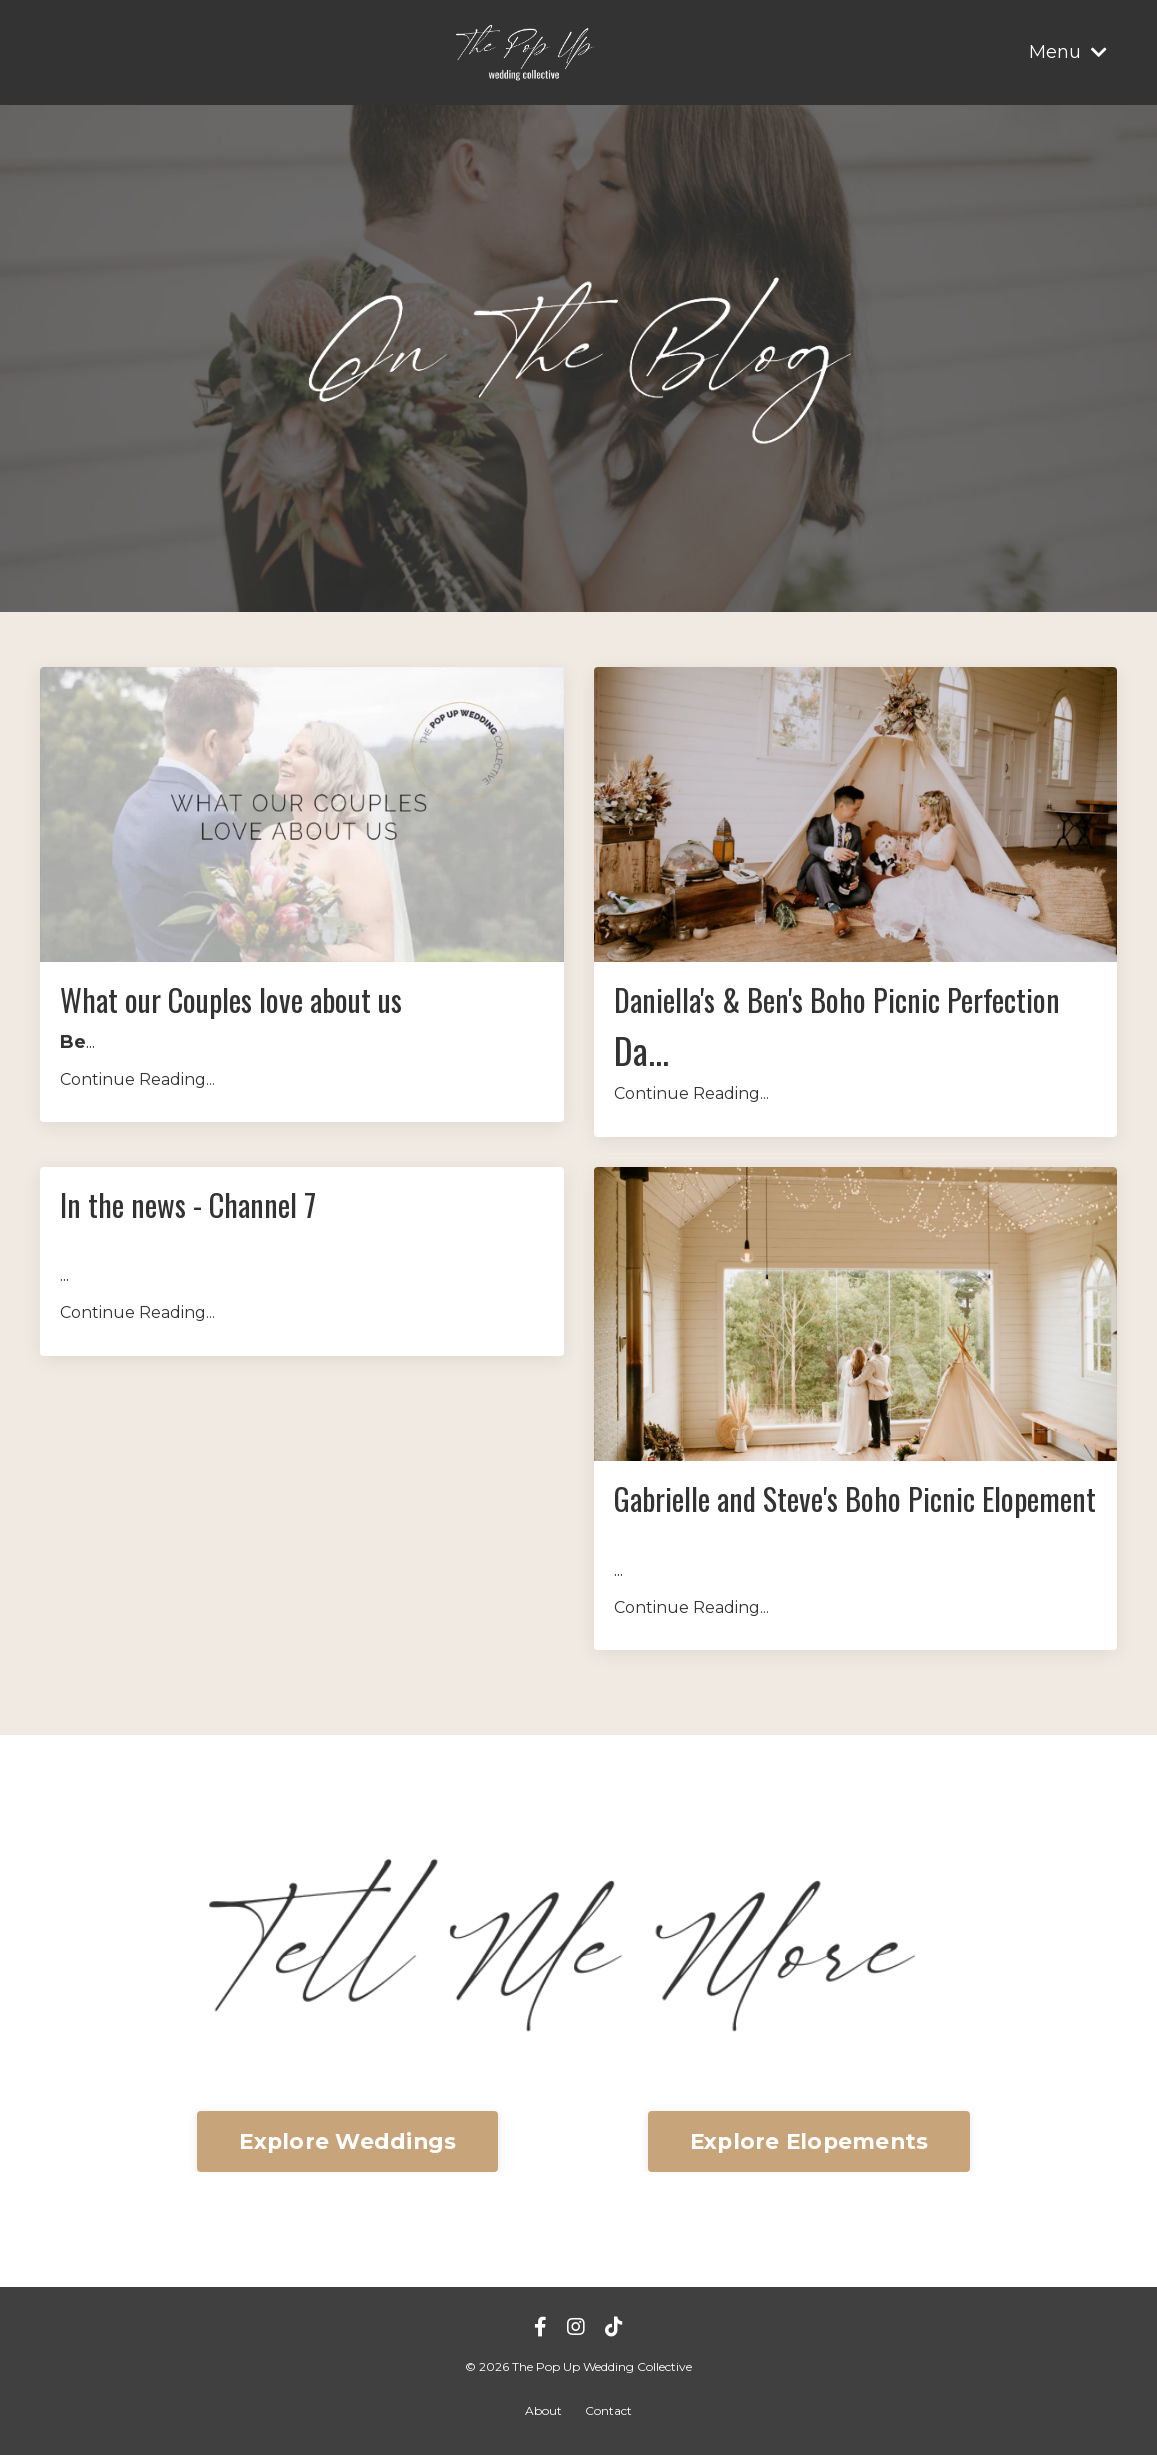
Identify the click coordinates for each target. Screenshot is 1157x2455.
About (543, 2410)
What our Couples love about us (231, 1000)
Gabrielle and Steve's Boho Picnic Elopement (855, 1499)
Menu (1068, 52)
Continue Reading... (137, 1079)
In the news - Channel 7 (188, 1205)
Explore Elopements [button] (809, 2141)
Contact (608, 2410)
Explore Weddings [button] (347, 2141)
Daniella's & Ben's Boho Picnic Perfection (837, 1000)
